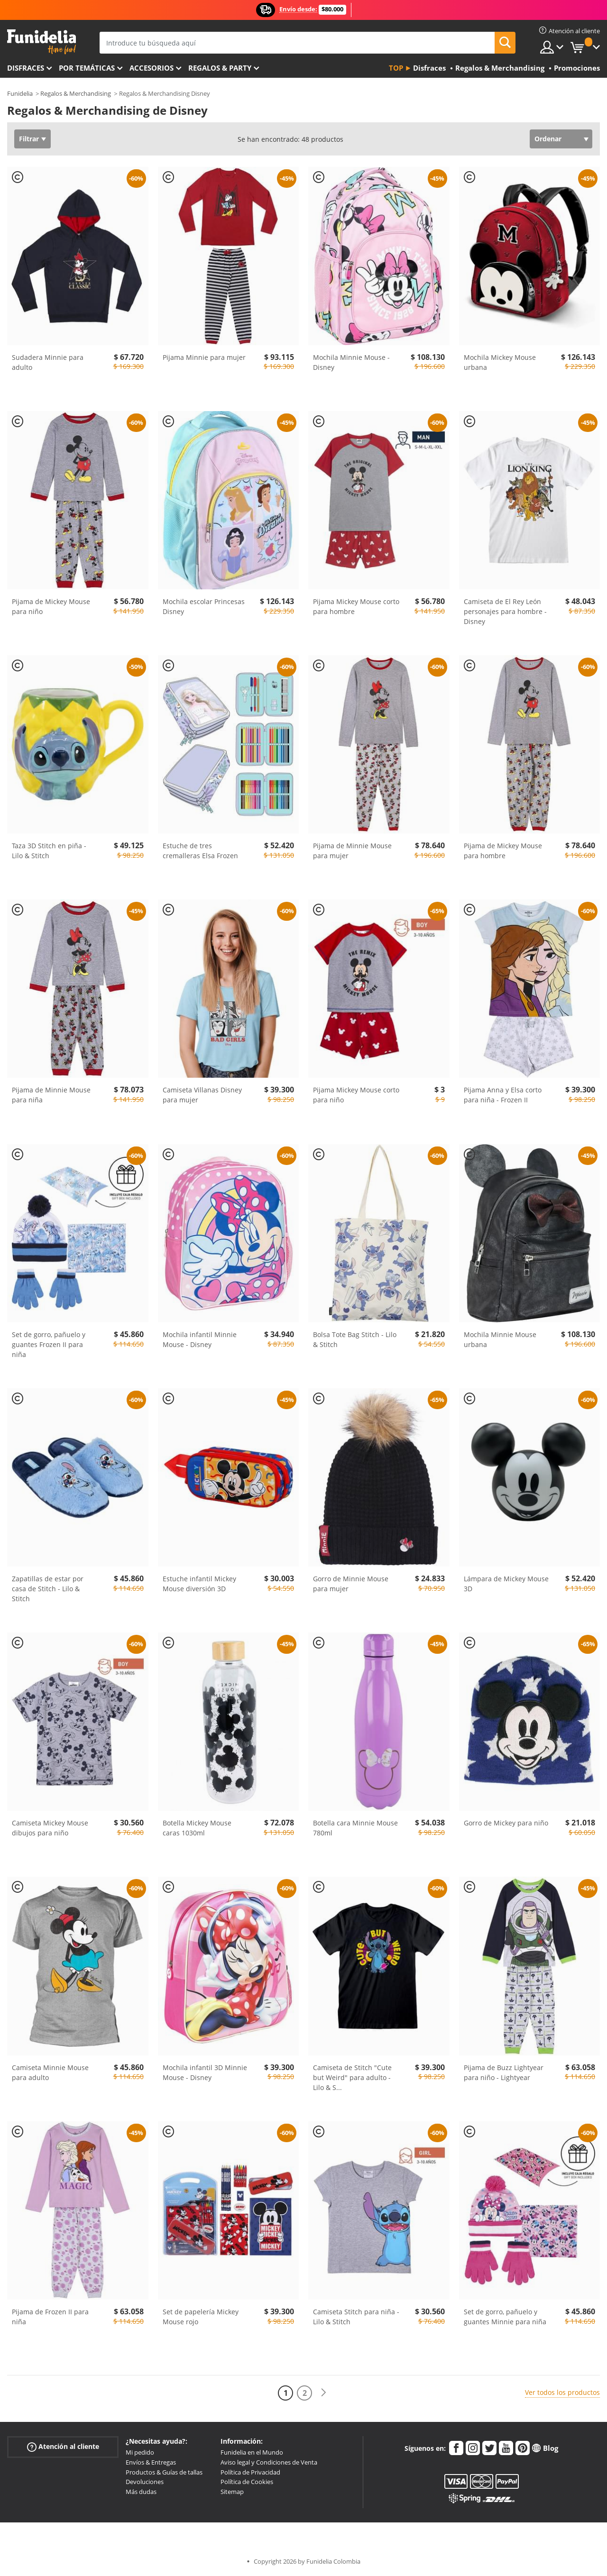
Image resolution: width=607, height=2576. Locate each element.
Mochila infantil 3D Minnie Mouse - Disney (205, 2072)
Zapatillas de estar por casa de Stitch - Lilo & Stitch (47, 1588)
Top (396, 68)
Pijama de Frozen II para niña (50, 2316)
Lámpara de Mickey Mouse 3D (506, 1583)
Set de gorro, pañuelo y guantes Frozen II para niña (48, 1344)
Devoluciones (145, 2481)
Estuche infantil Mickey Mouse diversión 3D (199, 1583)
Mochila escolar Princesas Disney (204, 606)
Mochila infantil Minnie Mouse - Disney (200, 1339)
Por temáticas (87, 68)
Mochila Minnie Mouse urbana (500, 1339)
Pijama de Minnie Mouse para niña (51, 1094)
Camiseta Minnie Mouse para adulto (50, 2072)
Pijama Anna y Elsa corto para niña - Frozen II (503, 1094)
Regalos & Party (219, 68)
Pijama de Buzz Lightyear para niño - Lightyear (503, 2072)
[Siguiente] (323, 2393)
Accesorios (151, 68)
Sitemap (232, 2491)
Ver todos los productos (562, 2392)
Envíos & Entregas (151, 2462)
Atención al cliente (63, 2447)
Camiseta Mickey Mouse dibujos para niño (50, 1827)
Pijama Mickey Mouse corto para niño (356, 1094)
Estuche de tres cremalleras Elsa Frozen (200, 850)
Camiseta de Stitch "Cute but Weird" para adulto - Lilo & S (352, 2077)
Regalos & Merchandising (75, 93)
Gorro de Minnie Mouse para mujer (350, 1583)
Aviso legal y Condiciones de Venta (269, 2462)
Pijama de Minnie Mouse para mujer (352, 850)
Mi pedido (140, 2452)
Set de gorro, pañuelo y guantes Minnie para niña (505, 2316)
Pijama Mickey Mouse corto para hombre (356, 606)
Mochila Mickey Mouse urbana (500, 362)
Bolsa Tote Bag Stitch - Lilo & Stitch (354, 1339)
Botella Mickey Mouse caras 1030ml (197, 1827)
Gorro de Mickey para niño (506, 1822)
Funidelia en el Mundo (252, 2452)
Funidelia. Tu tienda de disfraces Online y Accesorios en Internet (41, 42)
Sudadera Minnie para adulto (47, 362)
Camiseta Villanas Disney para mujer (202, 1094)
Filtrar (29, 138)
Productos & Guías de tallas (164, 2472)
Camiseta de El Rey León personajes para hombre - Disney (505, 611)
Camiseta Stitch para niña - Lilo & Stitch (356, 2316)
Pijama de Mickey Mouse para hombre (503, 850)
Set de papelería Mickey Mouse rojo (201, 2316)
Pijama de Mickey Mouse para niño (51, 606)
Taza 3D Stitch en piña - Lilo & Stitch (49, 850)
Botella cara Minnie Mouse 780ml (355, 1827)
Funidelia (20, 93)
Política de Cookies (247, 2481)
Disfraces (25, 68)
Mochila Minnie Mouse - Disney (351, 362)
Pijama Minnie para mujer (204, 357)
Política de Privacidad (250, 2472)
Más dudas (141, 2491)
